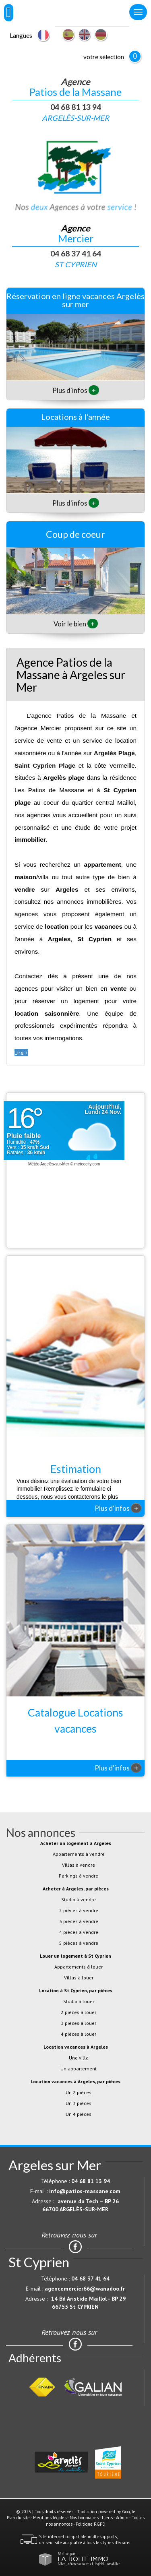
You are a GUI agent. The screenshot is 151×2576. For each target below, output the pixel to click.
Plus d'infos (75, 390)
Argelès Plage (114, 753)
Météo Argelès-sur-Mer (48, 1164)
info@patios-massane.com (84, 2191)
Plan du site (18, 2517)
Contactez (28, 976)
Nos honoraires (84, 2517)
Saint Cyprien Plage (44, 765)
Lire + (21, 1052)
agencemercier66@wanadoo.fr (85, 2288)
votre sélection (103, 56)
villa (43, 877)
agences (26, 914)
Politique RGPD (90, 2524)
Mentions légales (49, 2517)
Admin (122, 2517)
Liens (107, 2517)
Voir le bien (76, 624)
